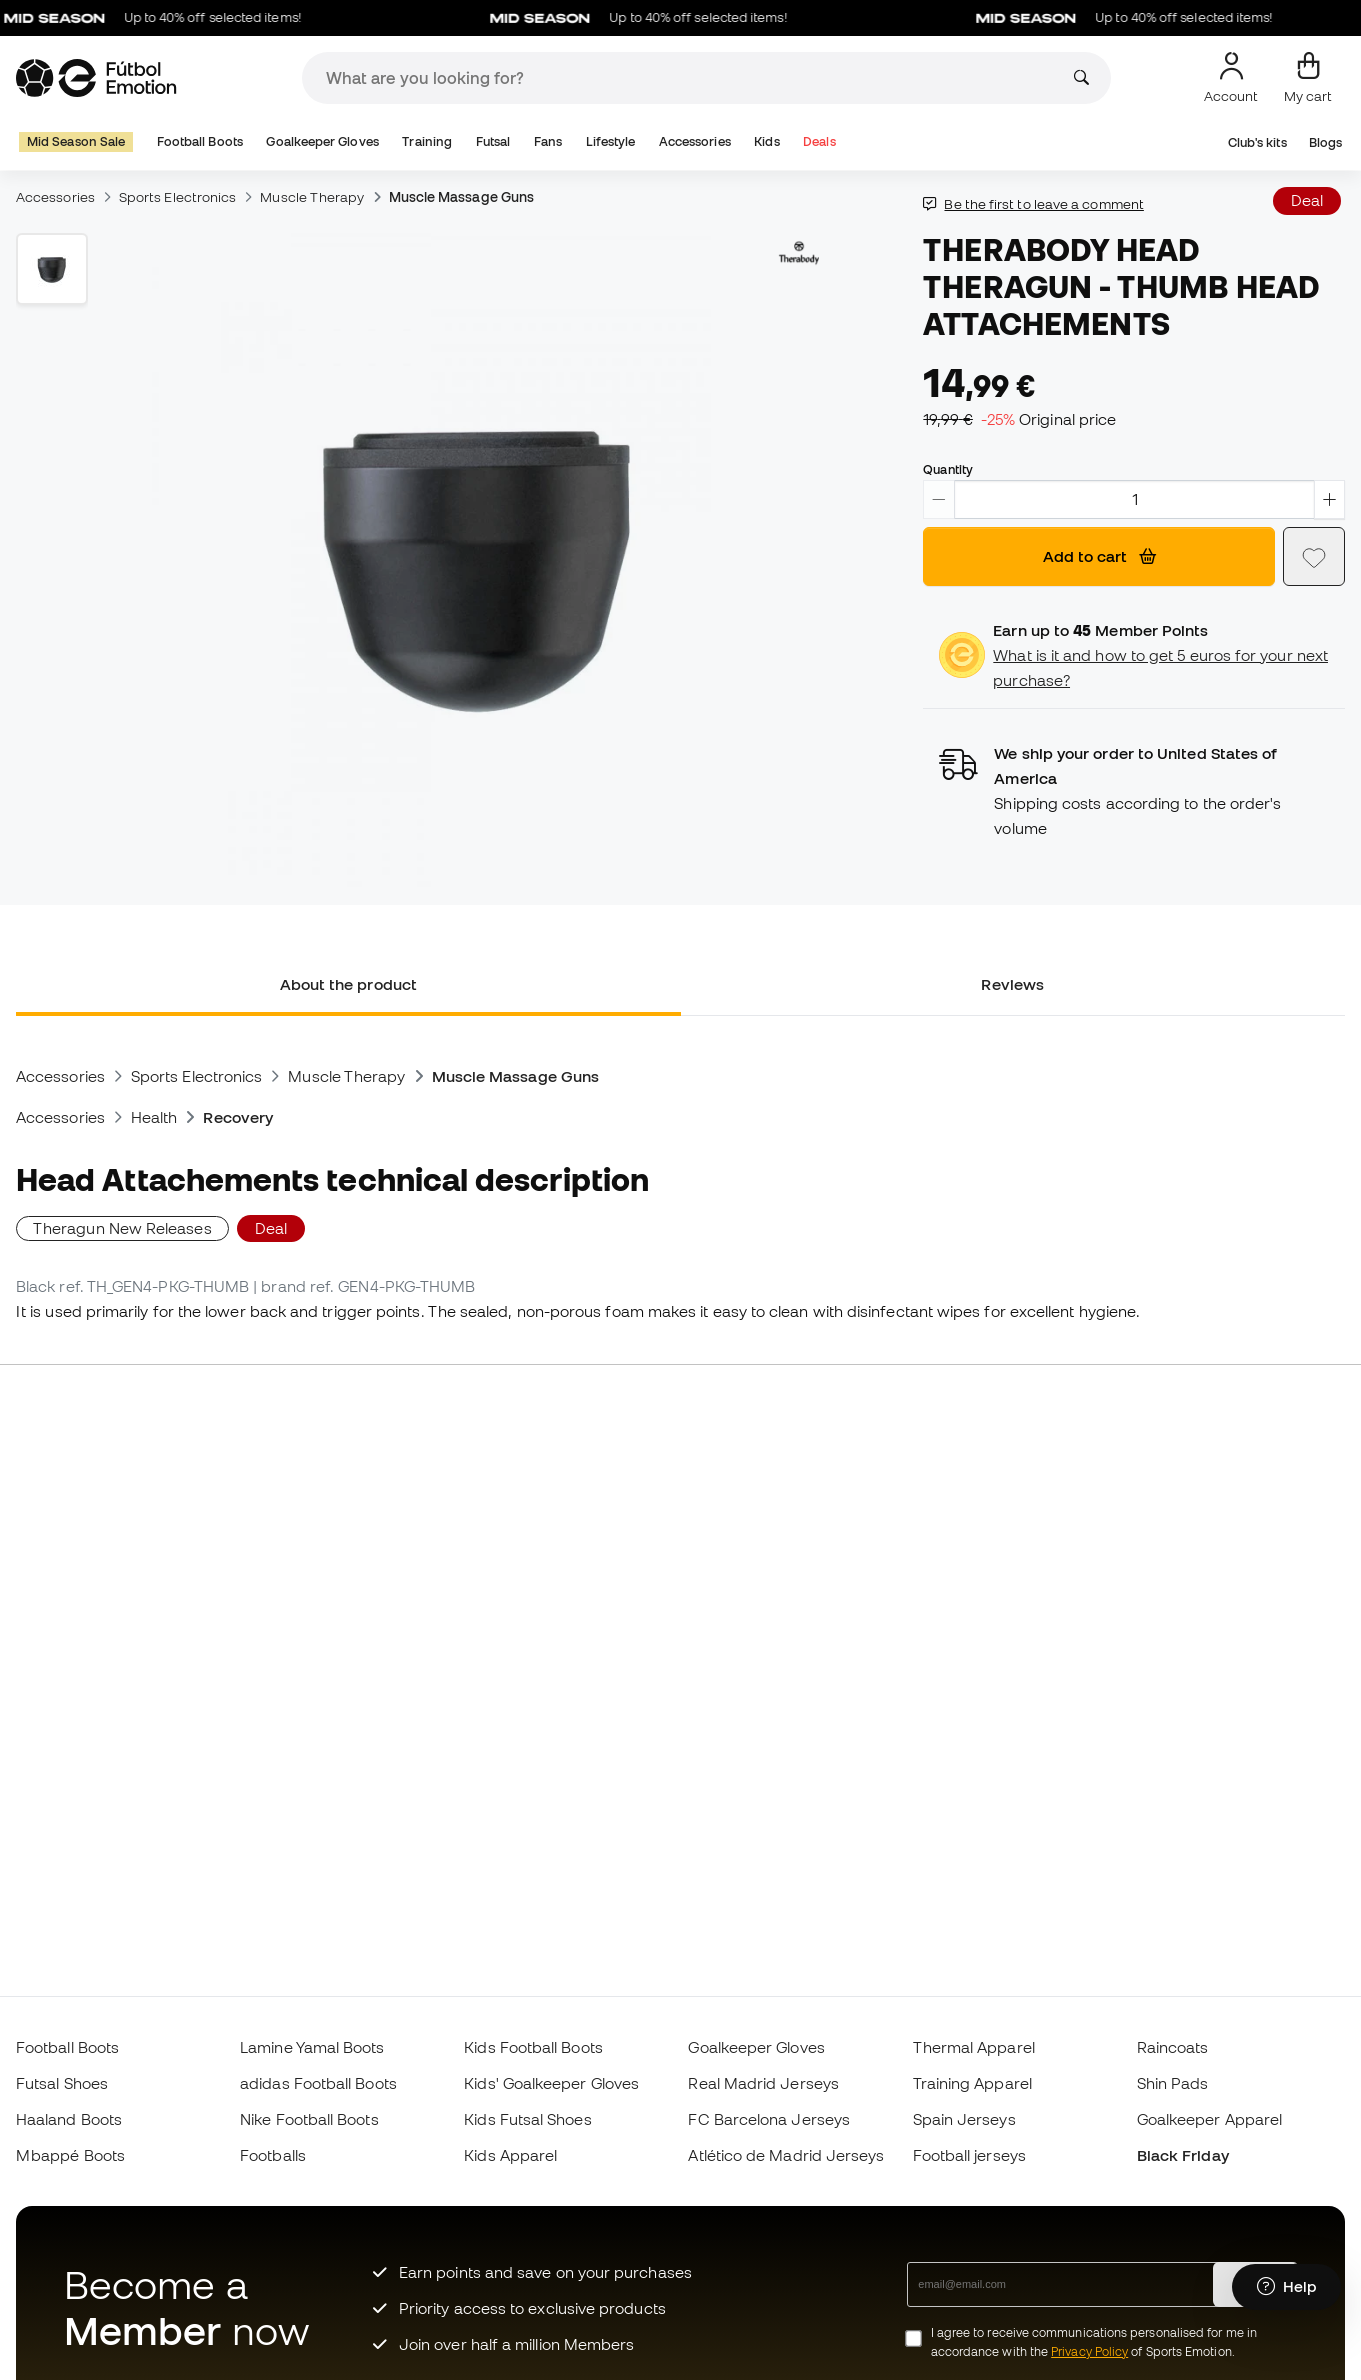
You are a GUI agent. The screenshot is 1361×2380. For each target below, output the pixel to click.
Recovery (238, 1117)
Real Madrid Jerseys (763, 2083)
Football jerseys (969, 2155)
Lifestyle (611, 141)
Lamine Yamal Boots (312, 2047)
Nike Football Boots (309, 2119)
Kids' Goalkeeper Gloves (551, 2083)
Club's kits (1257, 142)
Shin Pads (1173, 2083)
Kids (766, 141)
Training (427, 141)
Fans (548, 141)
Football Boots (200, 141)
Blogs (1325, 142)
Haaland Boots (69, 2119)
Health (154, 1117)
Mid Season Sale (76, 141)
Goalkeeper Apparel (1209, 2119)
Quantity (948, 469)
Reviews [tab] (1012, 984)
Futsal (493, 141)
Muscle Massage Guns (461, 197)
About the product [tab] (348, 984)
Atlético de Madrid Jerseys (786, 2155)
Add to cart (1099, 556)
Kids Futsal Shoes (527, 2119)
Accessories (695, 141)
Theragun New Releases (122, 1228)
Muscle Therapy (312, 197)
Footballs (273, 2155)
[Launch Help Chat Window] (1286, 2287)
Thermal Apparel (974, 2047)
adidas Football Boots (318, 2083)
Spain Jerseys (964, 2119)
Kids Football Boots (533, 2047)
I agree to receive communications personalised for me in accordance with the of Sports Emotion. (1094, 2342)
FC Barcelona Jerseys (769, 2119)
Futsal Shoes (62, 2083)
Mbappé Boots (70, 2155)
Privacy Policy (1089, 2351)
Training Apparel (972, 2083)
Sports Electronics (177, 197)
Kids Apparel (510, 2155)
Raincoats (1173, 2047)
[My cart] (1308, 78)
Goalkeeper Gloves (322, 141)
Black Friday (1183, 2155)
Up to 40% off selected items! (166, 18)
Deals (819, 141)
